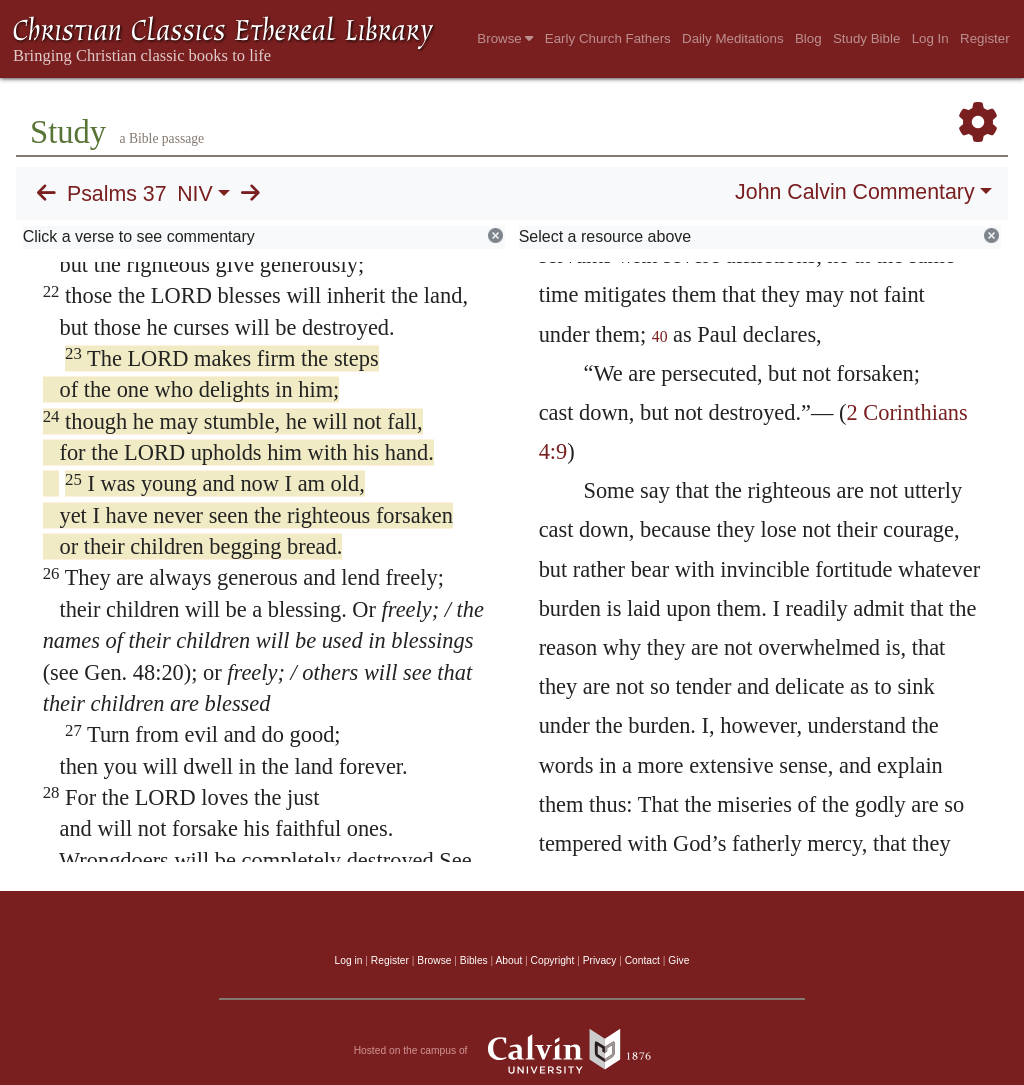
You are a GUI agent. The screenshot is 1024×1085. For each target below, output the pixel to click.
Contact (642, 960)
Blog (808, 38)
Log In (930, 38)
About (508, 960)
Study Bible (866, 38)
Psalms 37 (117, 194)
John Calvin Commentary (854, 192)
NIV (195, 194)
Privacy (600, 960)
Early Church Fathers (608, 38)
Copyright (553, 960)
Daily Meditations (732, 38)
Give (678, 960)
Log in (349, 960)
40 (660, 336)
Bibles (474, 960)
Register (985, 38)
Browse (505, 38)
